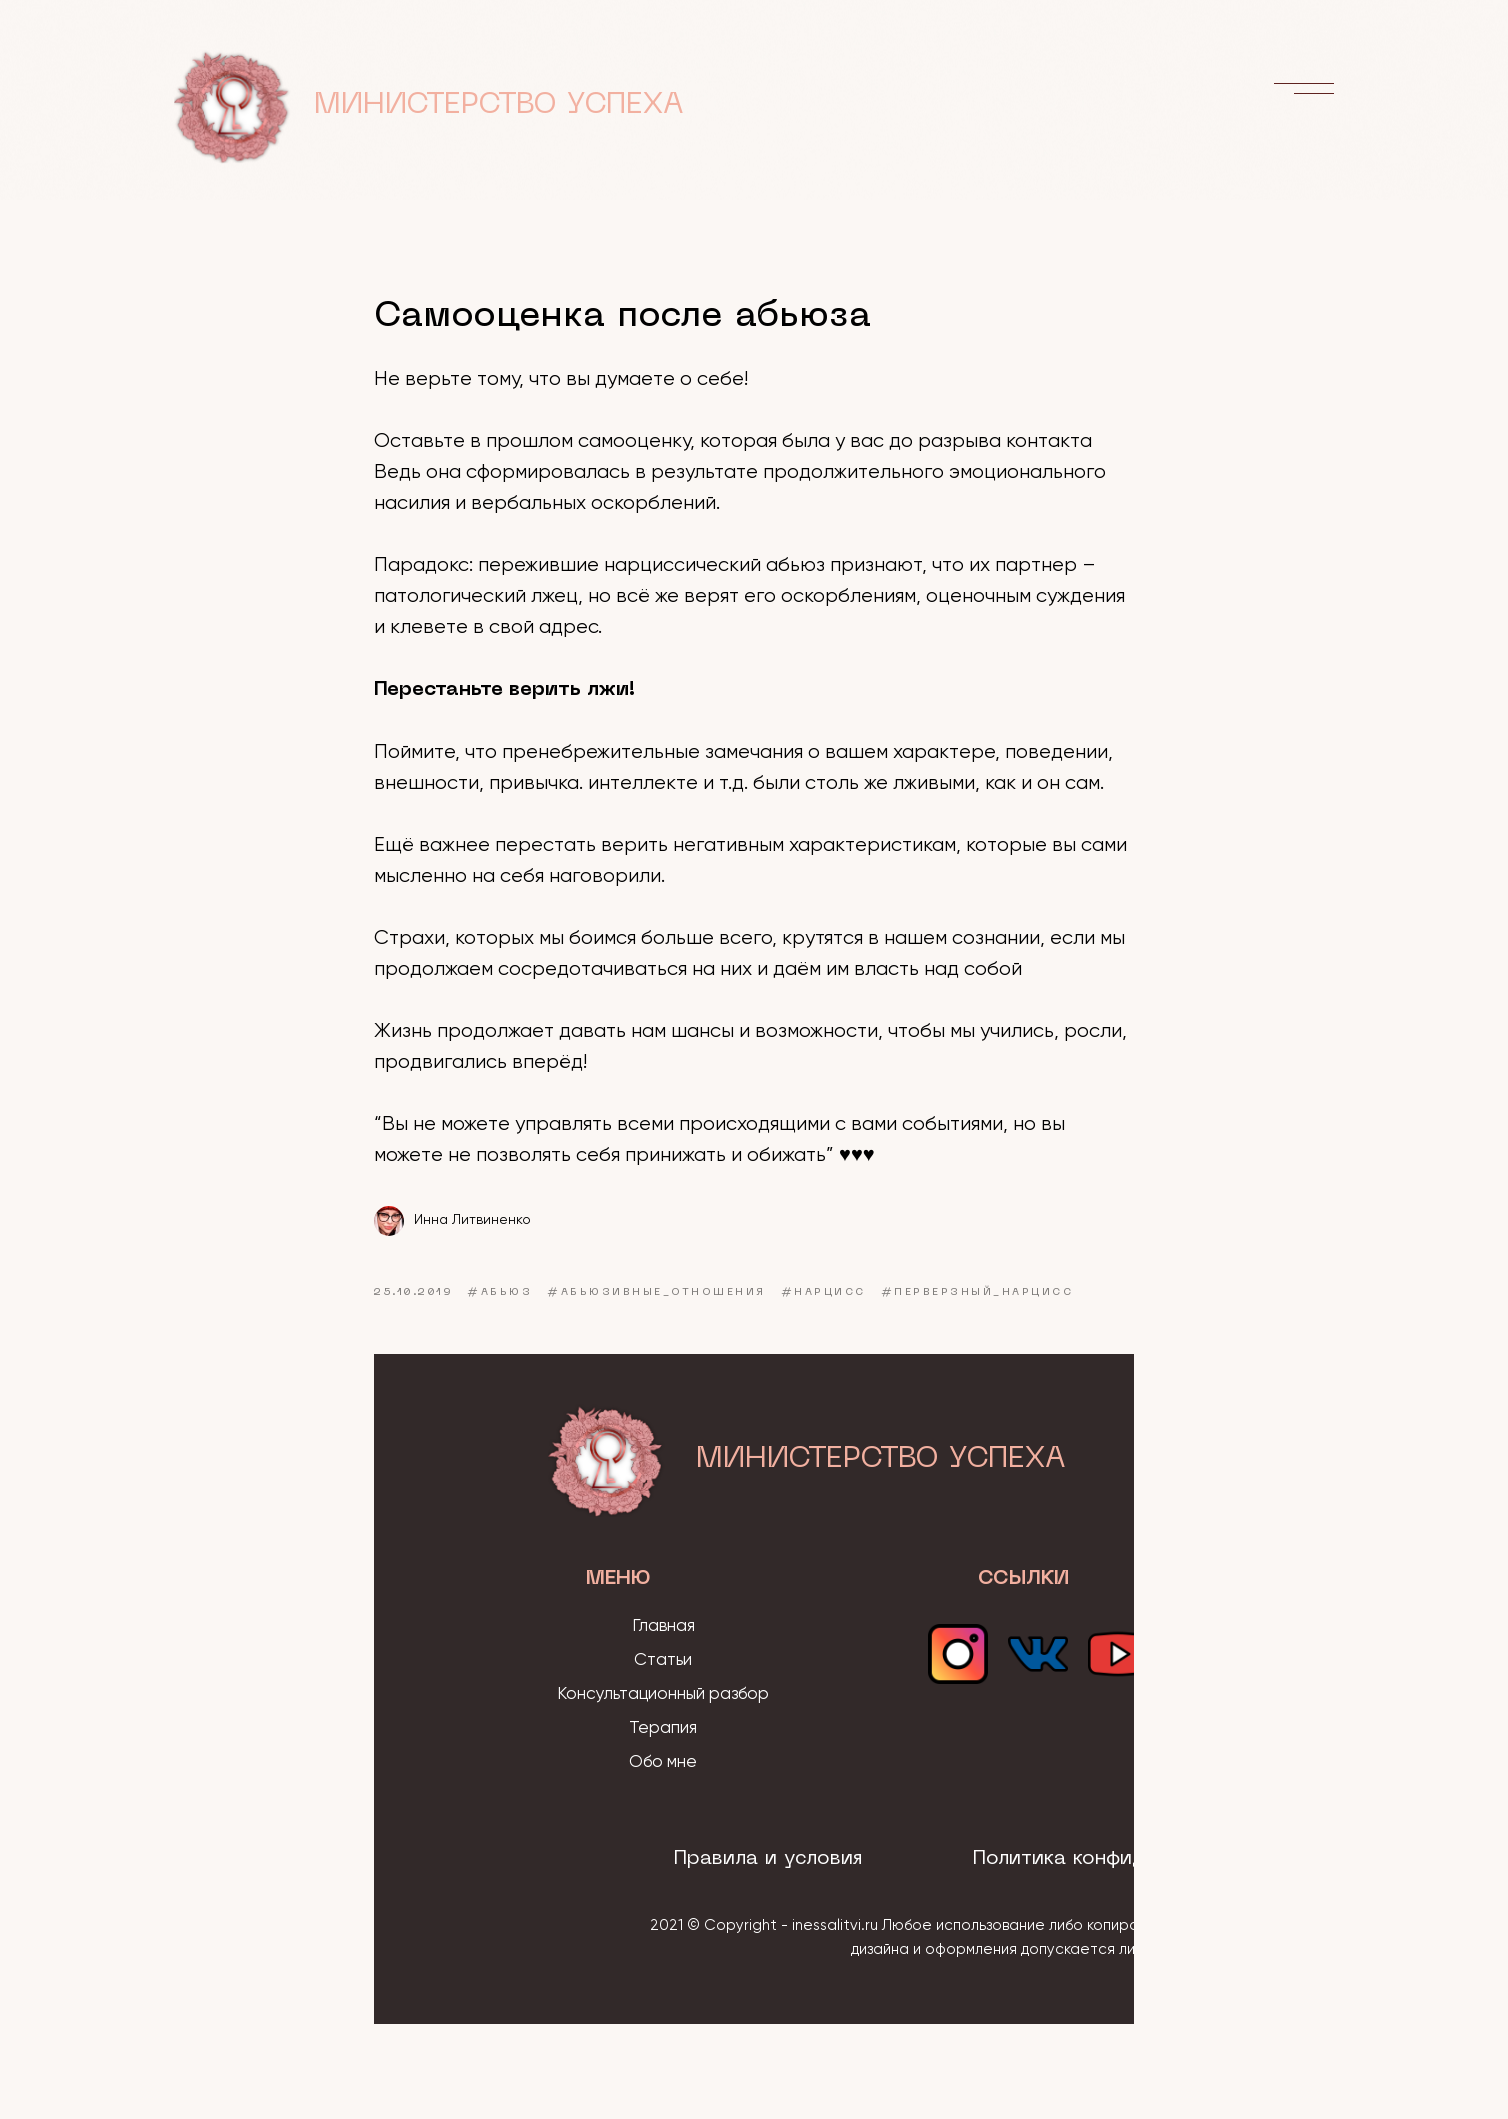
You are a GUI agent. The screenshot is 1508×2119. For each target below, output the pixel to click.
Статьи (663, 1660)
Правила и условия (768, 1859)
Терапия (663, 1728)
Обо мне (663, 1762)
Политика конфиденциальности (1128, 1859)
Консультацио (612, 1694)
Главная (663, 1626)
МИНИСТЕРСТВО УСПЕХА (499, 105)
